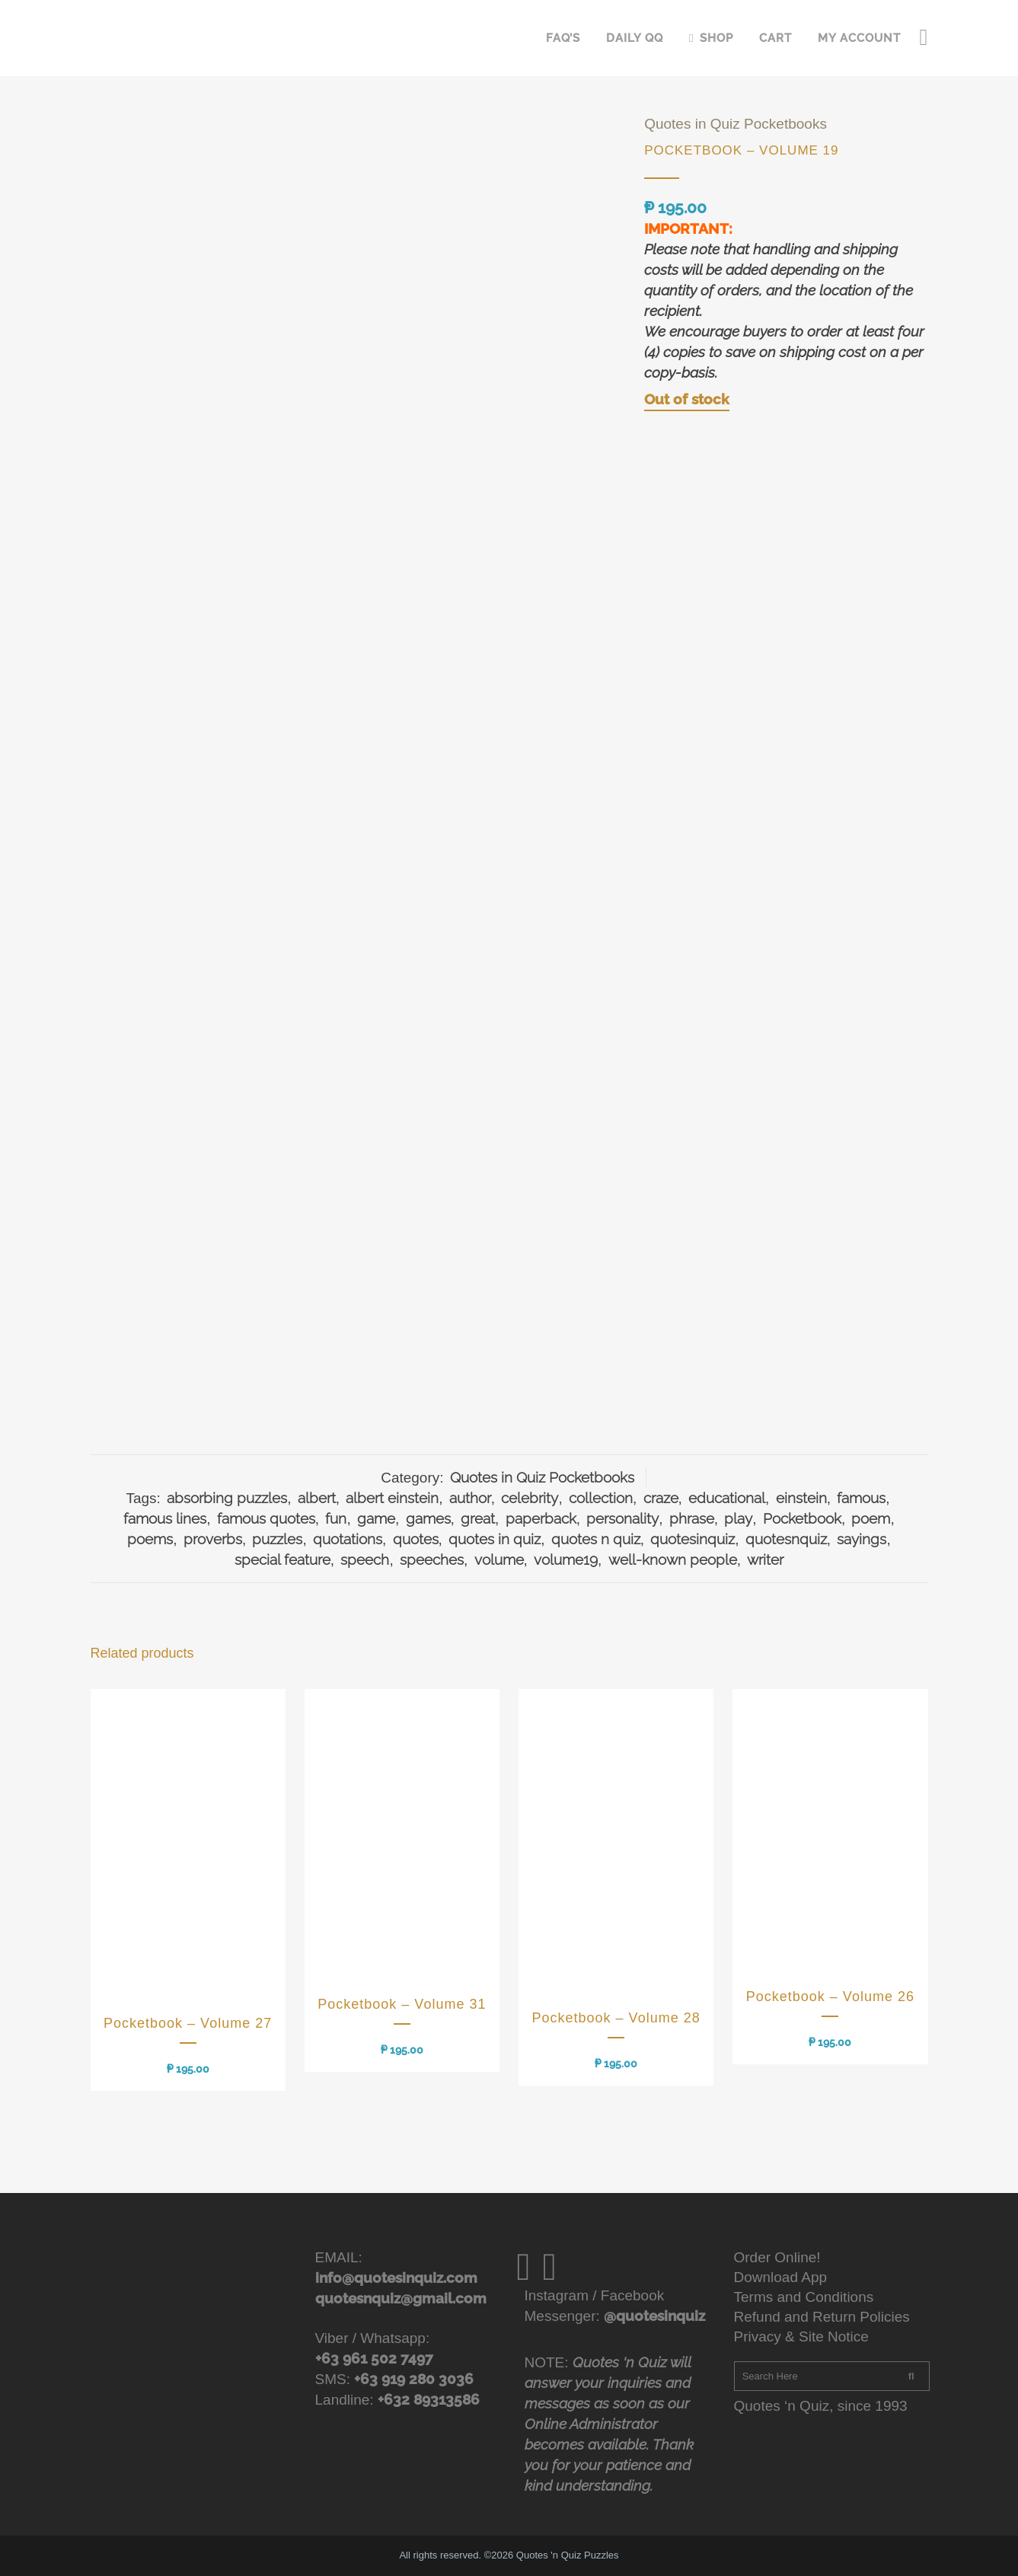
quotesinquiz (692, 1539)
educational (726, 1497)
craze (660, 1497)
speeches (432, 1559)
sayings (861, 1539)
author (470, 1497)
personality (622, 1518)
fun (335, 1518)
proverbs (212, 1539)
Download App (781, 2277)
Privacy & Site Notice (801, 2337)
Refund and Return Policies (822, 2317)
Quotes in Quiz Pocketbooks (735, 124)
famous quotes (266, 1518)
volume (499, 1559)
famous (861, 1497)
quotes (416, 1539)
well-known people (672, 1559)
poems (150, 1539)
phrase (691, 1518)
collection (601, 1497)
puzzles (277, 1539)
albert (317, 1497)
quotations (347, 1539)
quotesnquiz (786, 1539)
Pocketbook (802, 1518)
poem (870, 1518)
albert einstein (392, 1497)
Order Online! (777, 2257)
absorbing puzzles (227, 1497)
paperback (541, 1518)
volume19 (566, 1559)
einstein (801, 1497)
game (376, 1518)
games (428, 1518)
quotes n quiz (595, 1539)
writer (765, 1559)
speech (364, 1559)
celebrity (529, 1497)
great (478, 1518)
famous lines (164, 1518)
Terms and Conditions (804, 2297)
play (738, 1518)
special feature (282, 1559)
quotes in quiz (494, 1539)
